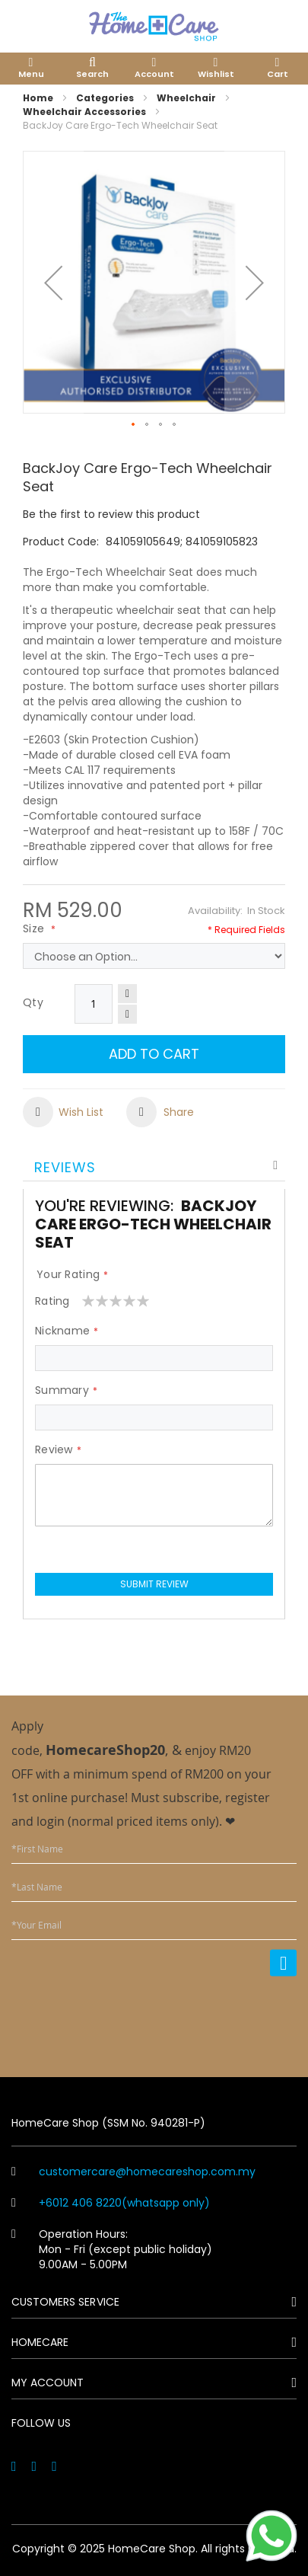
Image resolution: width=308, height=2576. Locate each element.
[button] (53, 282)
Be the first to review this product (111, 514)
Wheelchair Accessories (84, 111)
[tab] (154, 1165)
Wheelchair (186, 97)
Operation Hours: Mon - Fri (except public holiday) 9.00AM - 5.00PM (111, 2249)
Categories (105, 97)
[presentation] (181, 2017)
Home (38, 97)
